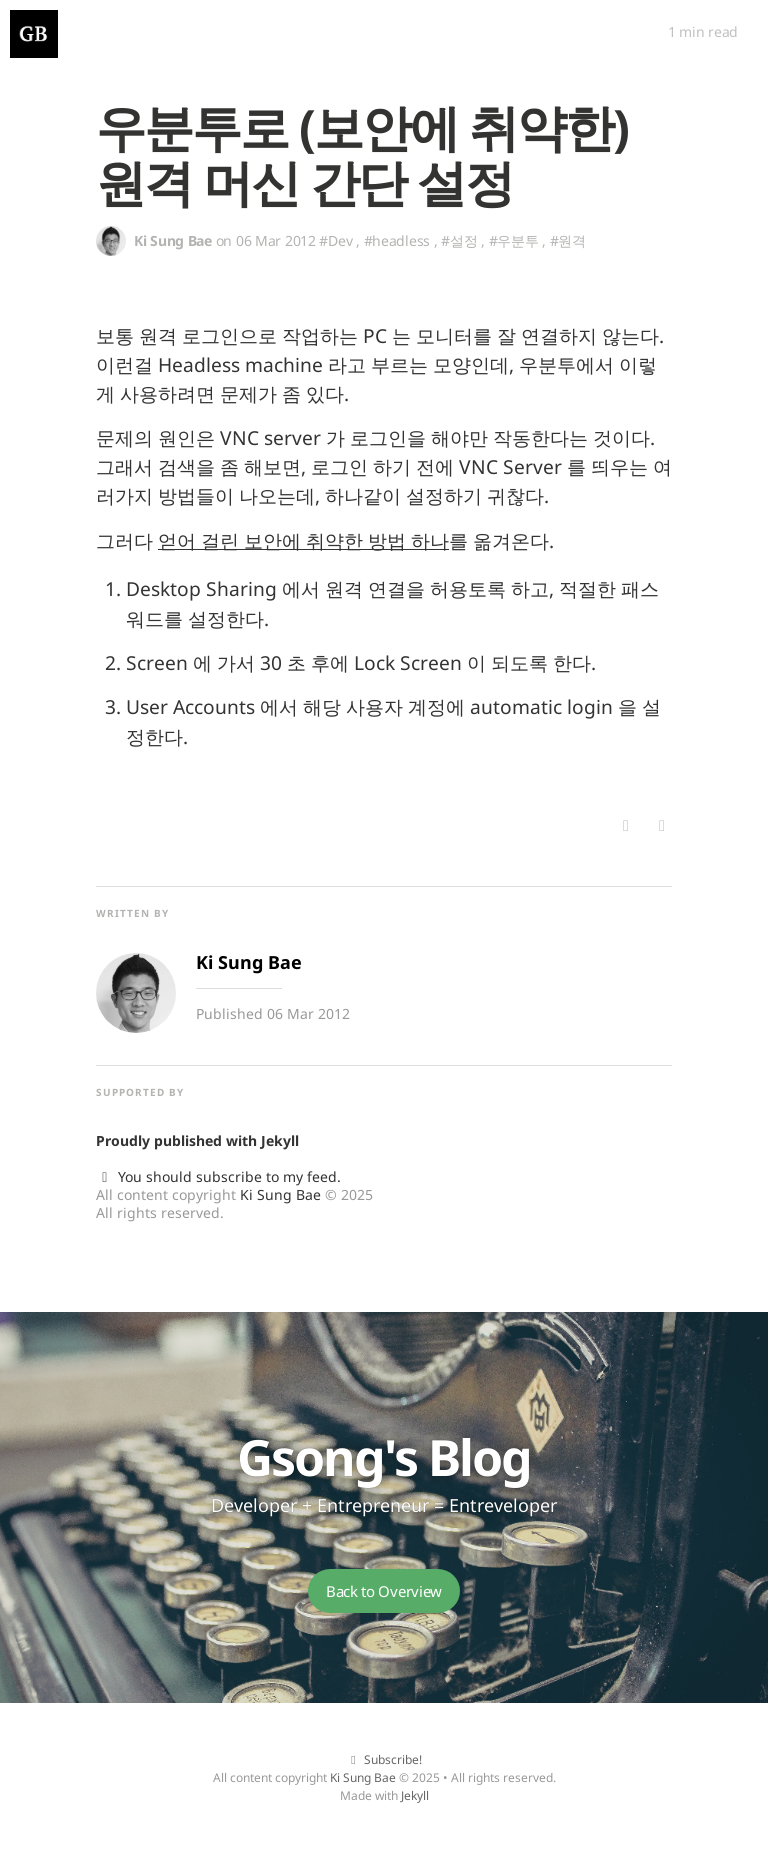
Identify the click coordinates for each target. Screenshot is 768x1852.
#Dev (335, 240)
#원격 (568, 240)
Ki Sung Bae (280, 1194)
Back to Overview (384, 1591)
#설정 (459, 240)
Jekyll (280, 1140)
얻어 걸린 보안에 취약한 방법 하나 (303, 540)
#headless (397, 240)
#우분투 (514, 240)
